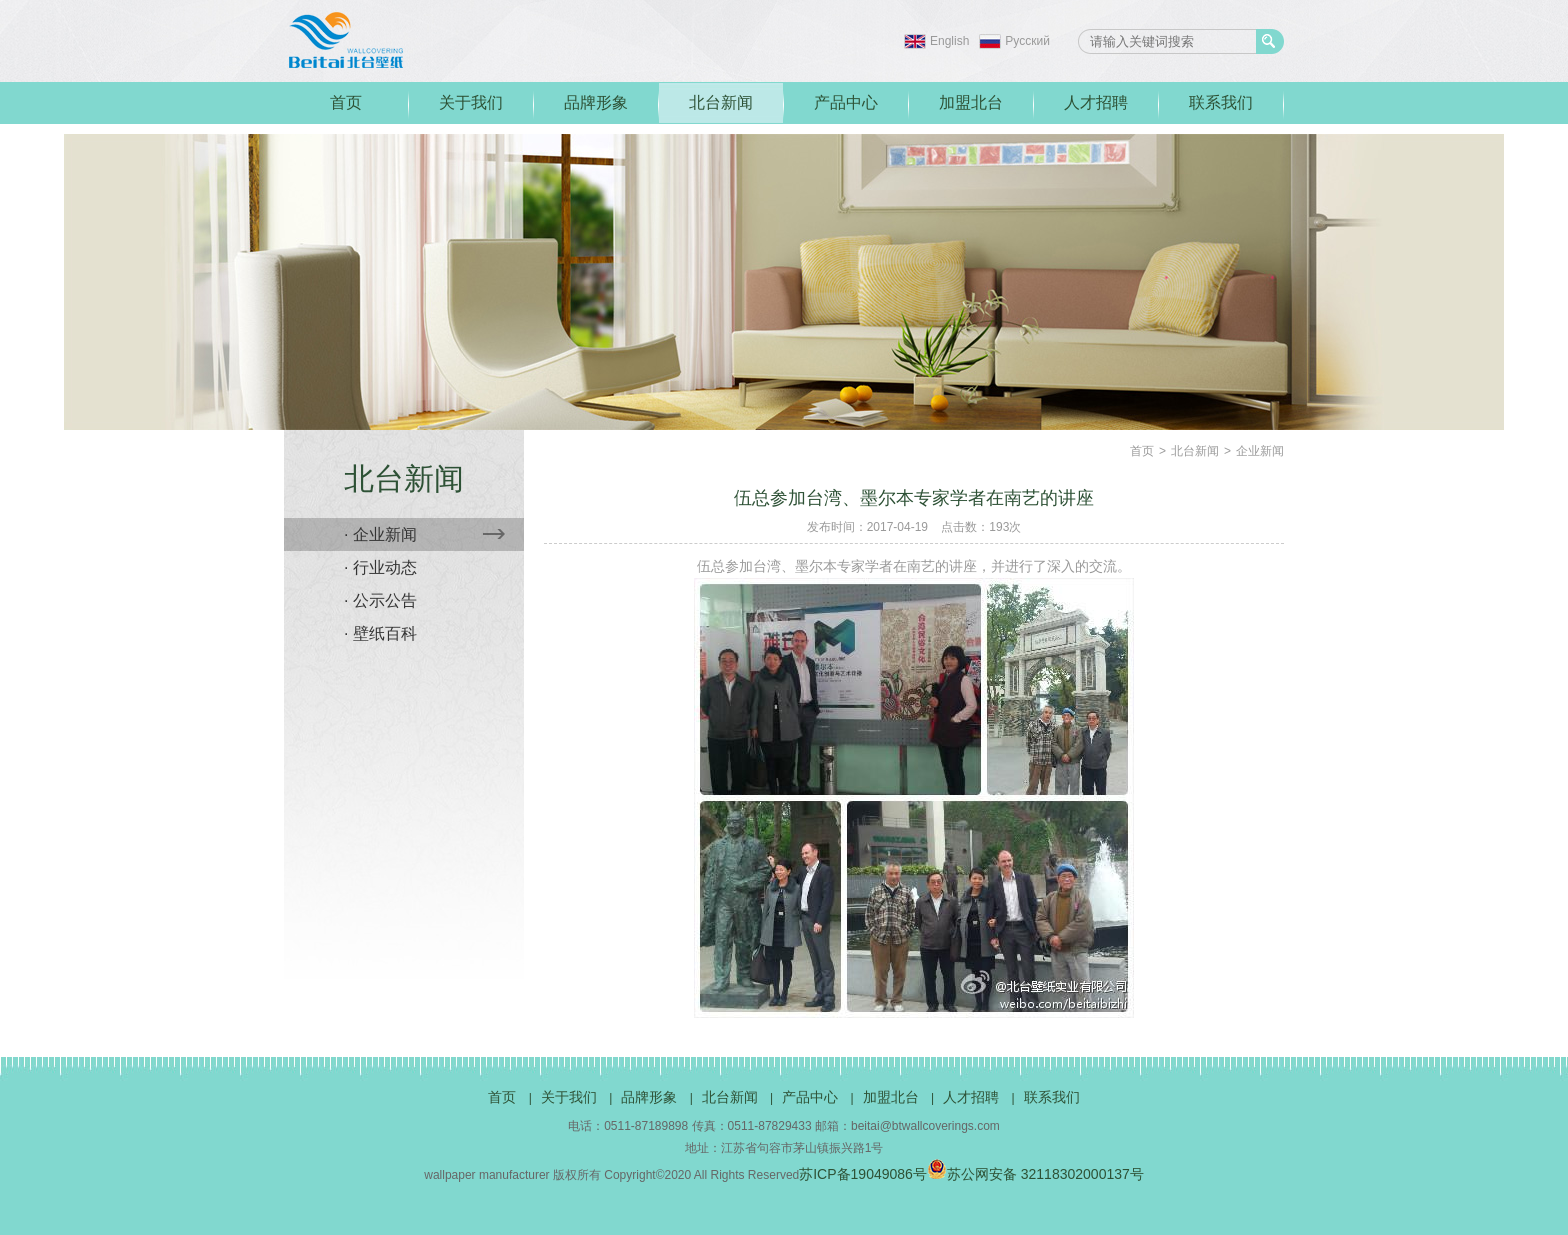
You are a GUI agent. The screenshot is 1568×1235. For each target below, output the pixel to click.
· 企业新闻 (424, 534)
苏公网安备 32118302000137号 (1035, 1174)
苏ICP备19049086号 (863, 1174)
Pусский (1027, 41)
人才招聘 (1096, 102)
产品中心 (846, 102)
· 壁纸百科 (380, 633)
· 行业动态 (380, 567)
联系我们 (1221, 102)
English (949, 41)
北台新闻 (721, 102)
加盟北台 (971, 102)
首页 (346, 102)
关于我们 (471, 102)
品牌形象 (596, 102)
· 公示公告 (380, 600)
